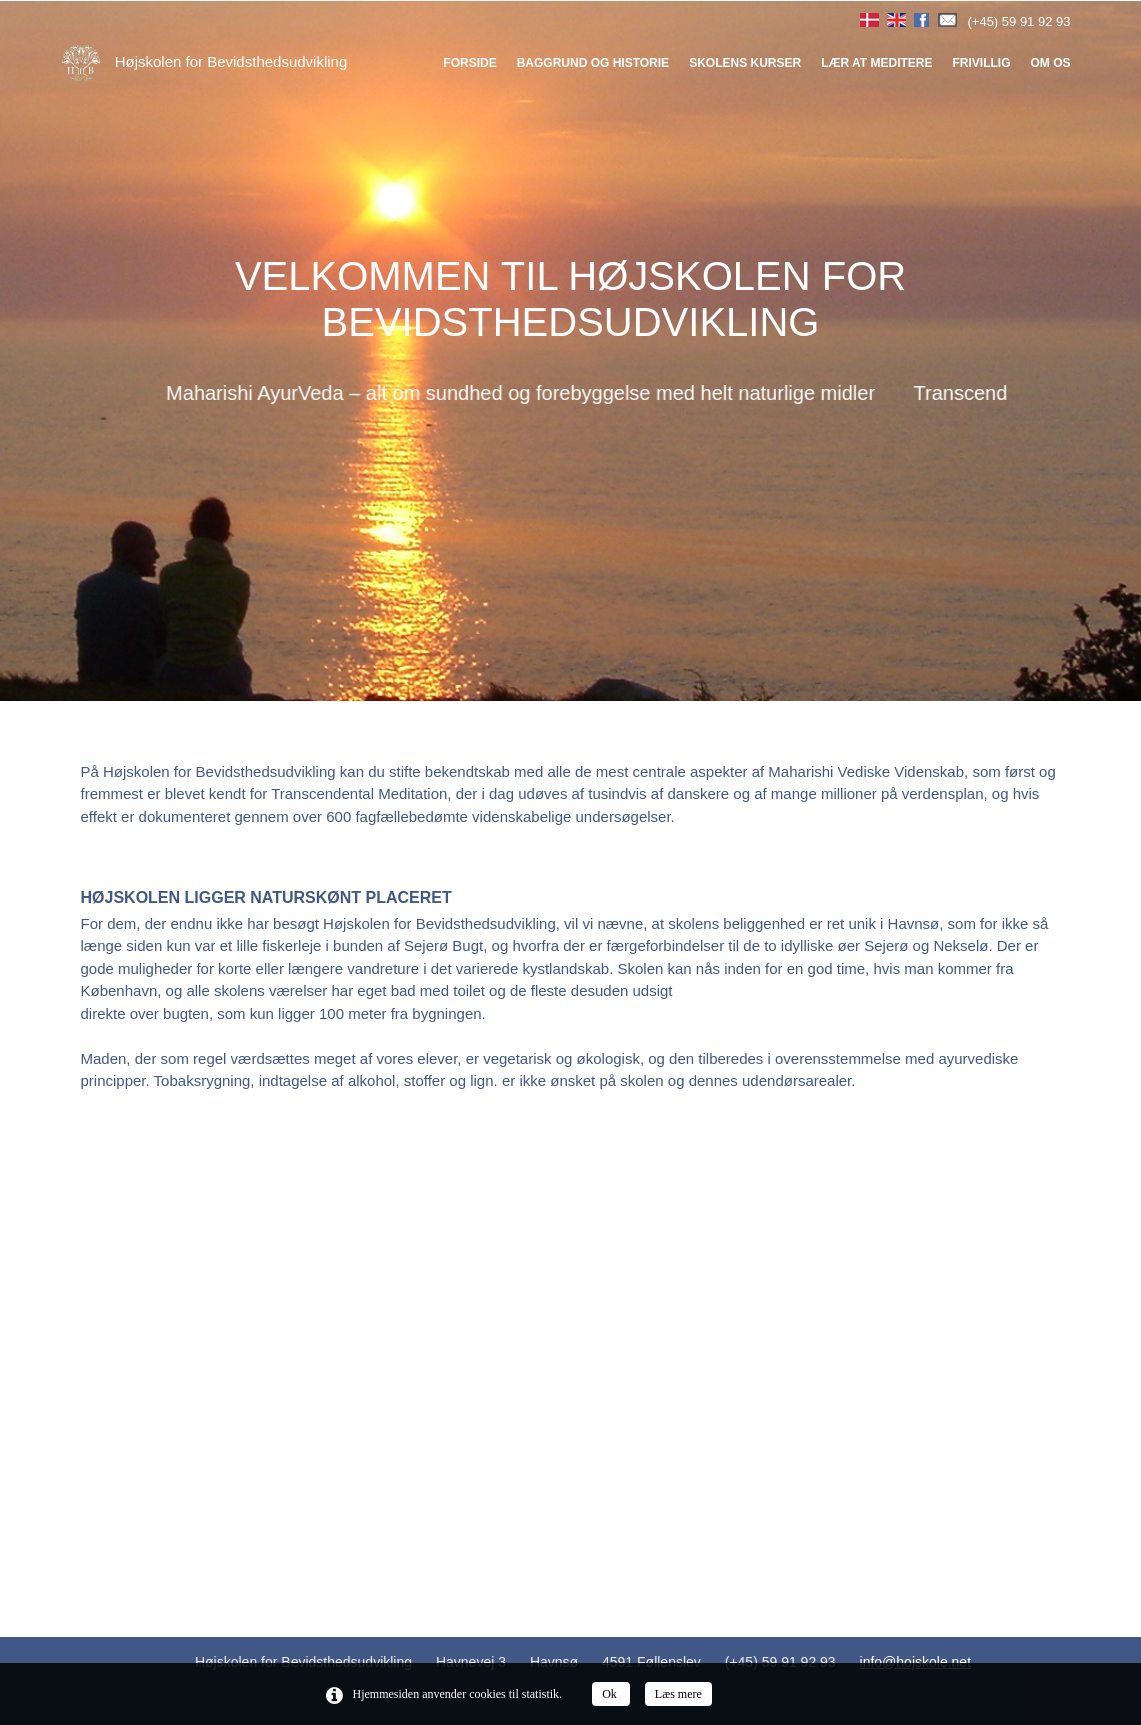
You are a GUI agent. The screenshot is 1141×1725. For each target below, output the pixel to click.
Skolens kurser (745, 63)
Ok (611, 1694)
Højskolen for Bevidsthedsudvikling (204, 61)
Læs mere (678, 1694)
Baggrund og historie (593, 63)
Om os (1050, 63)
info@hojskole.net (916, 1662)
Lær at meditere (876, 63)
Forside (469, 63)
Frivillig (981, 63)
